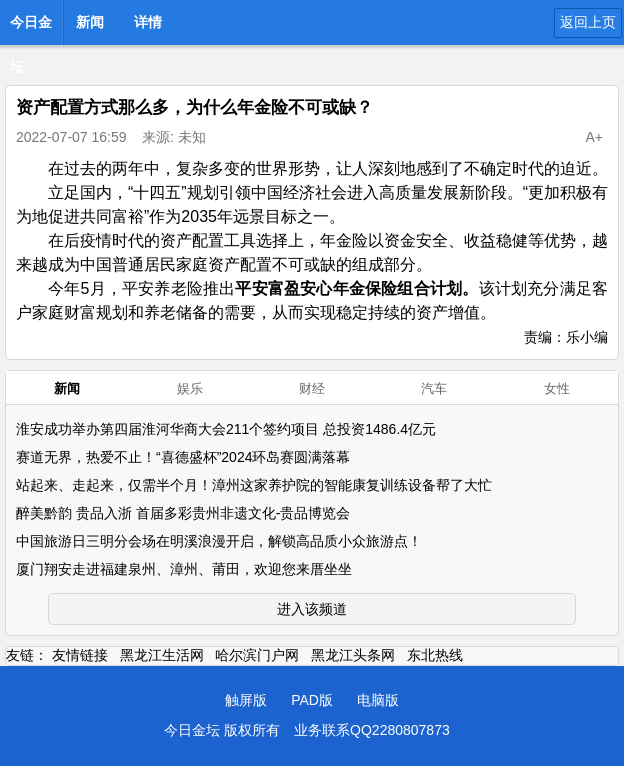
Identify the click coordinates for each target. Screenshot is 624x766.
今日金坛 (31, 28)
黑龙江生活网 (162, 655)
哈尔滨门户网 (257, 655)
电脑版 (378, 700)
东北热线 (435, 655)
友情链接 (80, 655)
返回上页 (588, 22)
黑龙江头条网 (353, 655)
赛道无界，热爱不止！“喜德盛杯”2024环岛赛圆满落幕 (183, 457)
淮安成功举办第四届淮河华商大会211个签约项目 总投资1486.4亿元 (226, 429)
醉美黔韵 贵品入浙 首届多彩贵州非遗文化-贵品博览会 (183, 513)
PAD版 (312, 700)
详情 (148, 22)
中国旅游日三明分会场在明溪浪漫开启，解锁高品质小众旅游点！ (219, 541)
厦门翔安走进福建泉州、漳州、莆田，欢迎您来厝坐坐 (184, 569)
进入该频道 (312, 609)
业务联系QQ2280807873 (372, 730)
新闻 (90, 22)
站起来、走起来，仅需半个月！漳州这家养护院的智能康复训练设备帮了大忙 (254, 485)
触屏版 (246, 700)
